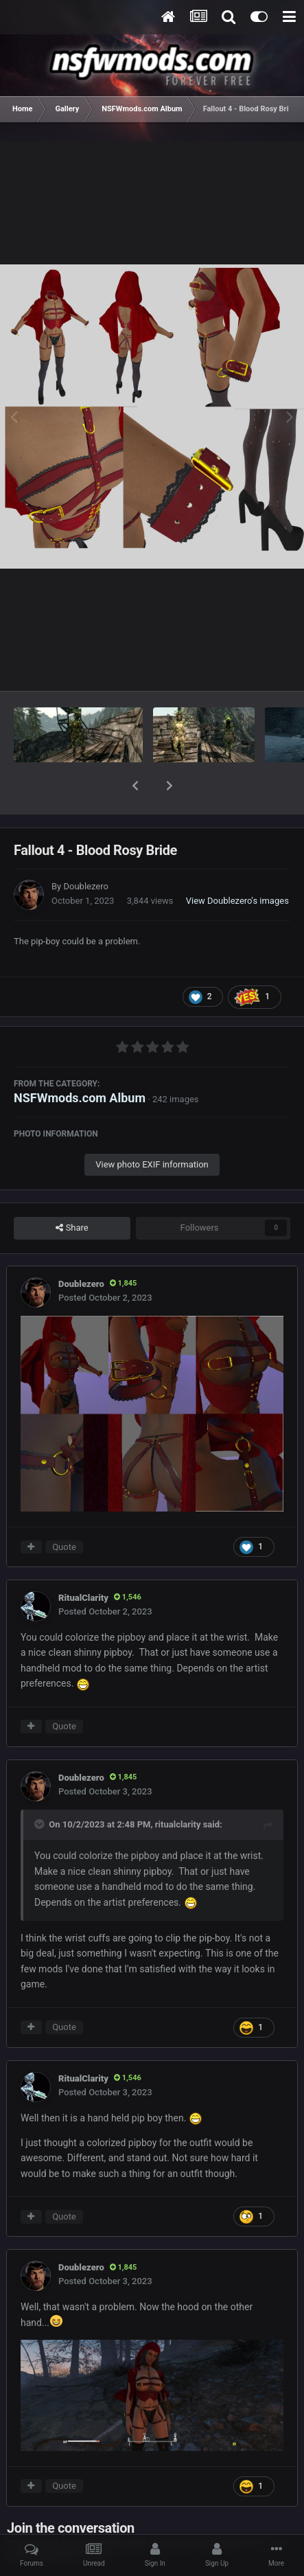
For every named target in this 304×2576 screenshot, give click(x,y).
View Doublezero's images (237, 865)
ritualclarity (178, 1788)
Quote (64, 1511)
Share (72, 1192)
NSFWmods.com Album (79, 1062)
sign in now (266, 2507)
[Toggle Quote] (40, 1788)
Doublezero (85, 850)
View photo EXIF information (152, 1129)
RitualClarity (83, 1562)
